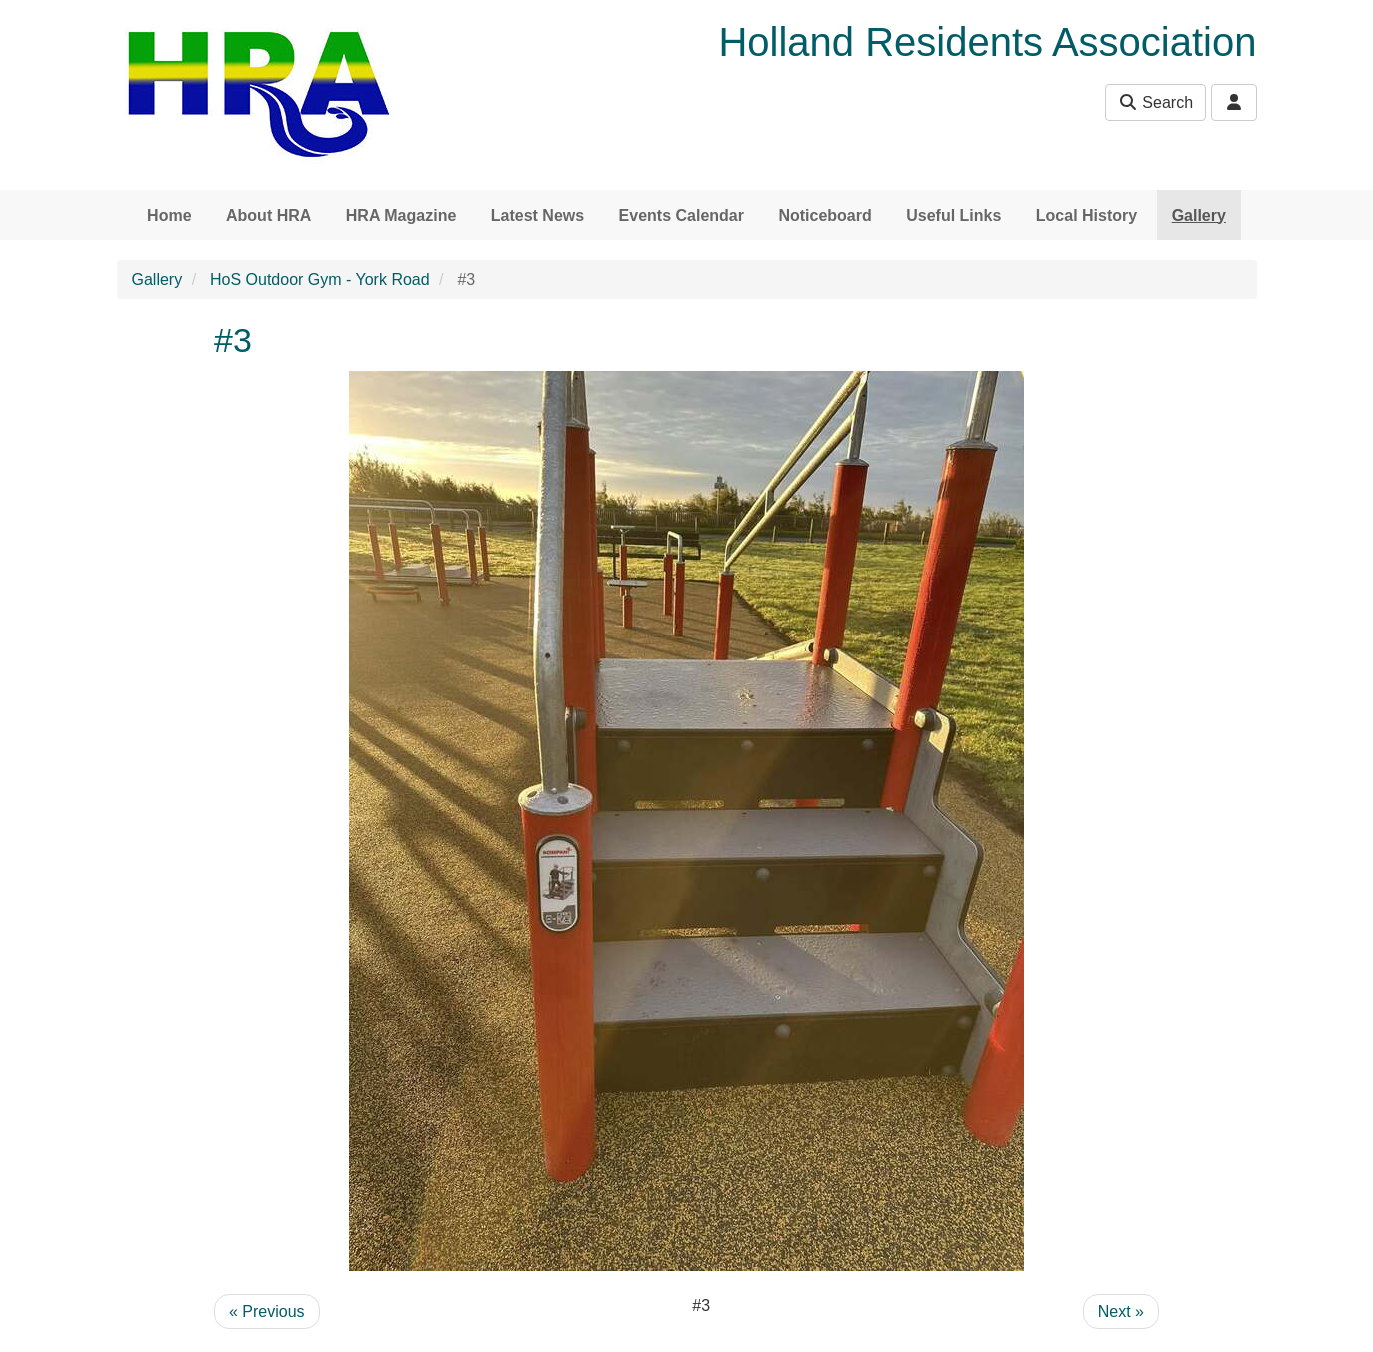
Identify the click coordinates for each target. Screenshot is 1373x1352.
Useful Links (953, 215)
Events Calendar (681, 215)
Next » (1121, 1311)
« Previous (267, 1311)
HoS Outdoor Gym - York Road (320, 279)
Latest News (537, 215)
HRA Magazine (401, 215)
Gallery (1199, 215)
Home (169, 215)
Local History (1086, 215)
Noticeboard (824, 215)
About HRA (268, 215)
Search (1155, 102)
